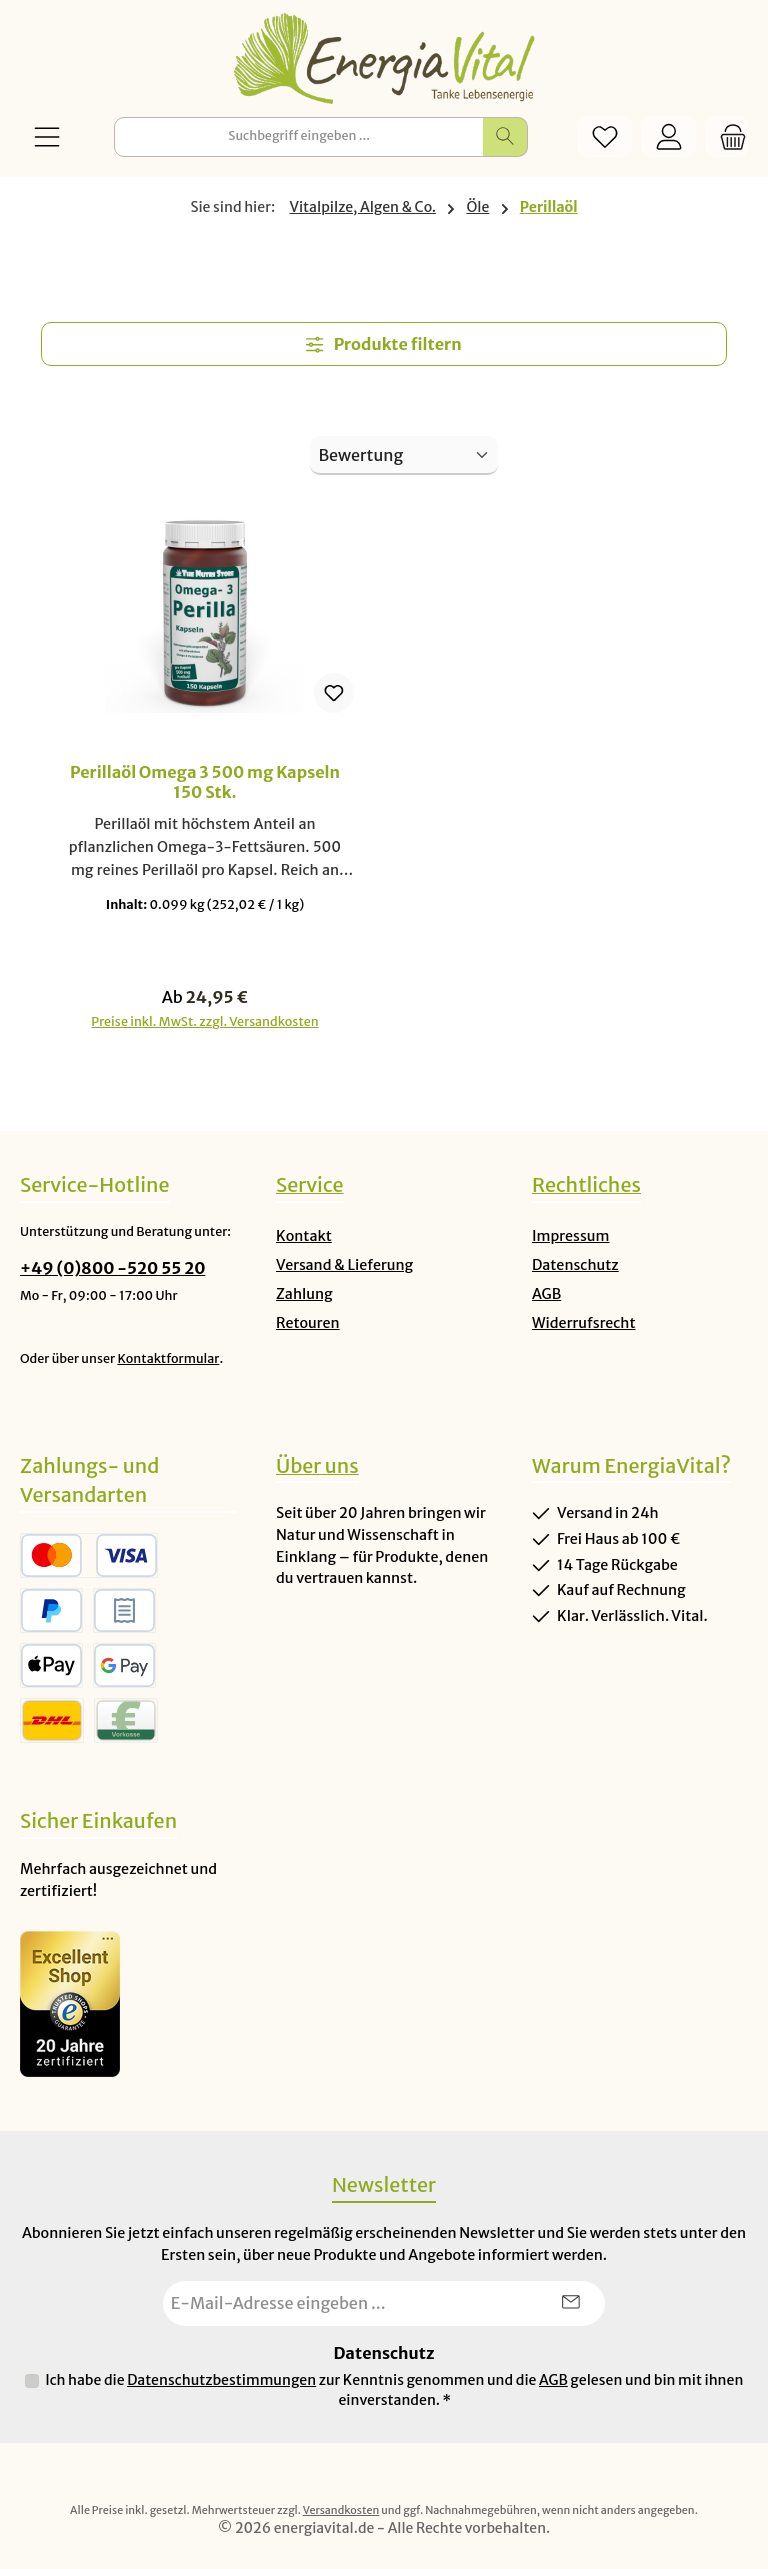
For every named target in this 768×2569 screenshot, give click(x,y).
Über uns (317, 1466)
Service (310, 1185)
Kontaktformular (168, 1358)
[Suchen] (505, 137)
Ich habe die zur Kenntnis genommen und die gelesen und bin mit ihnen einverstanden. (394, 2390)
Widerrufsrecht (584, 1323)
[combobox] (299, 137)
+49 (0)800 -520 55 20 (112, 1268)
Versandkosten (341, 2510)
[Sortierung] (403, 455)
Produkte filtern (383, 344)
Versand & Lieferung (344, 1265)
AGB (546, 1294)
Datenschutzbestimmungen (221, 2381)
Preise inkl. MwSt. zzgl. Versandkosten (204, 1022)
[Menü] (47, 136)
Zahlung (304, 1294)
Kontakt (304, 1236)
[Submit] (570, 2303)
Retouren (308, 1323)
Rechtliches (586, 1185)
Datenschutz (575, 1265)
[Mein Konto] (669, 136)
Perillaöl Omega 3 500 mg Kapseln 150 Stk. (205, 782)
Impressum (571, 1236)
